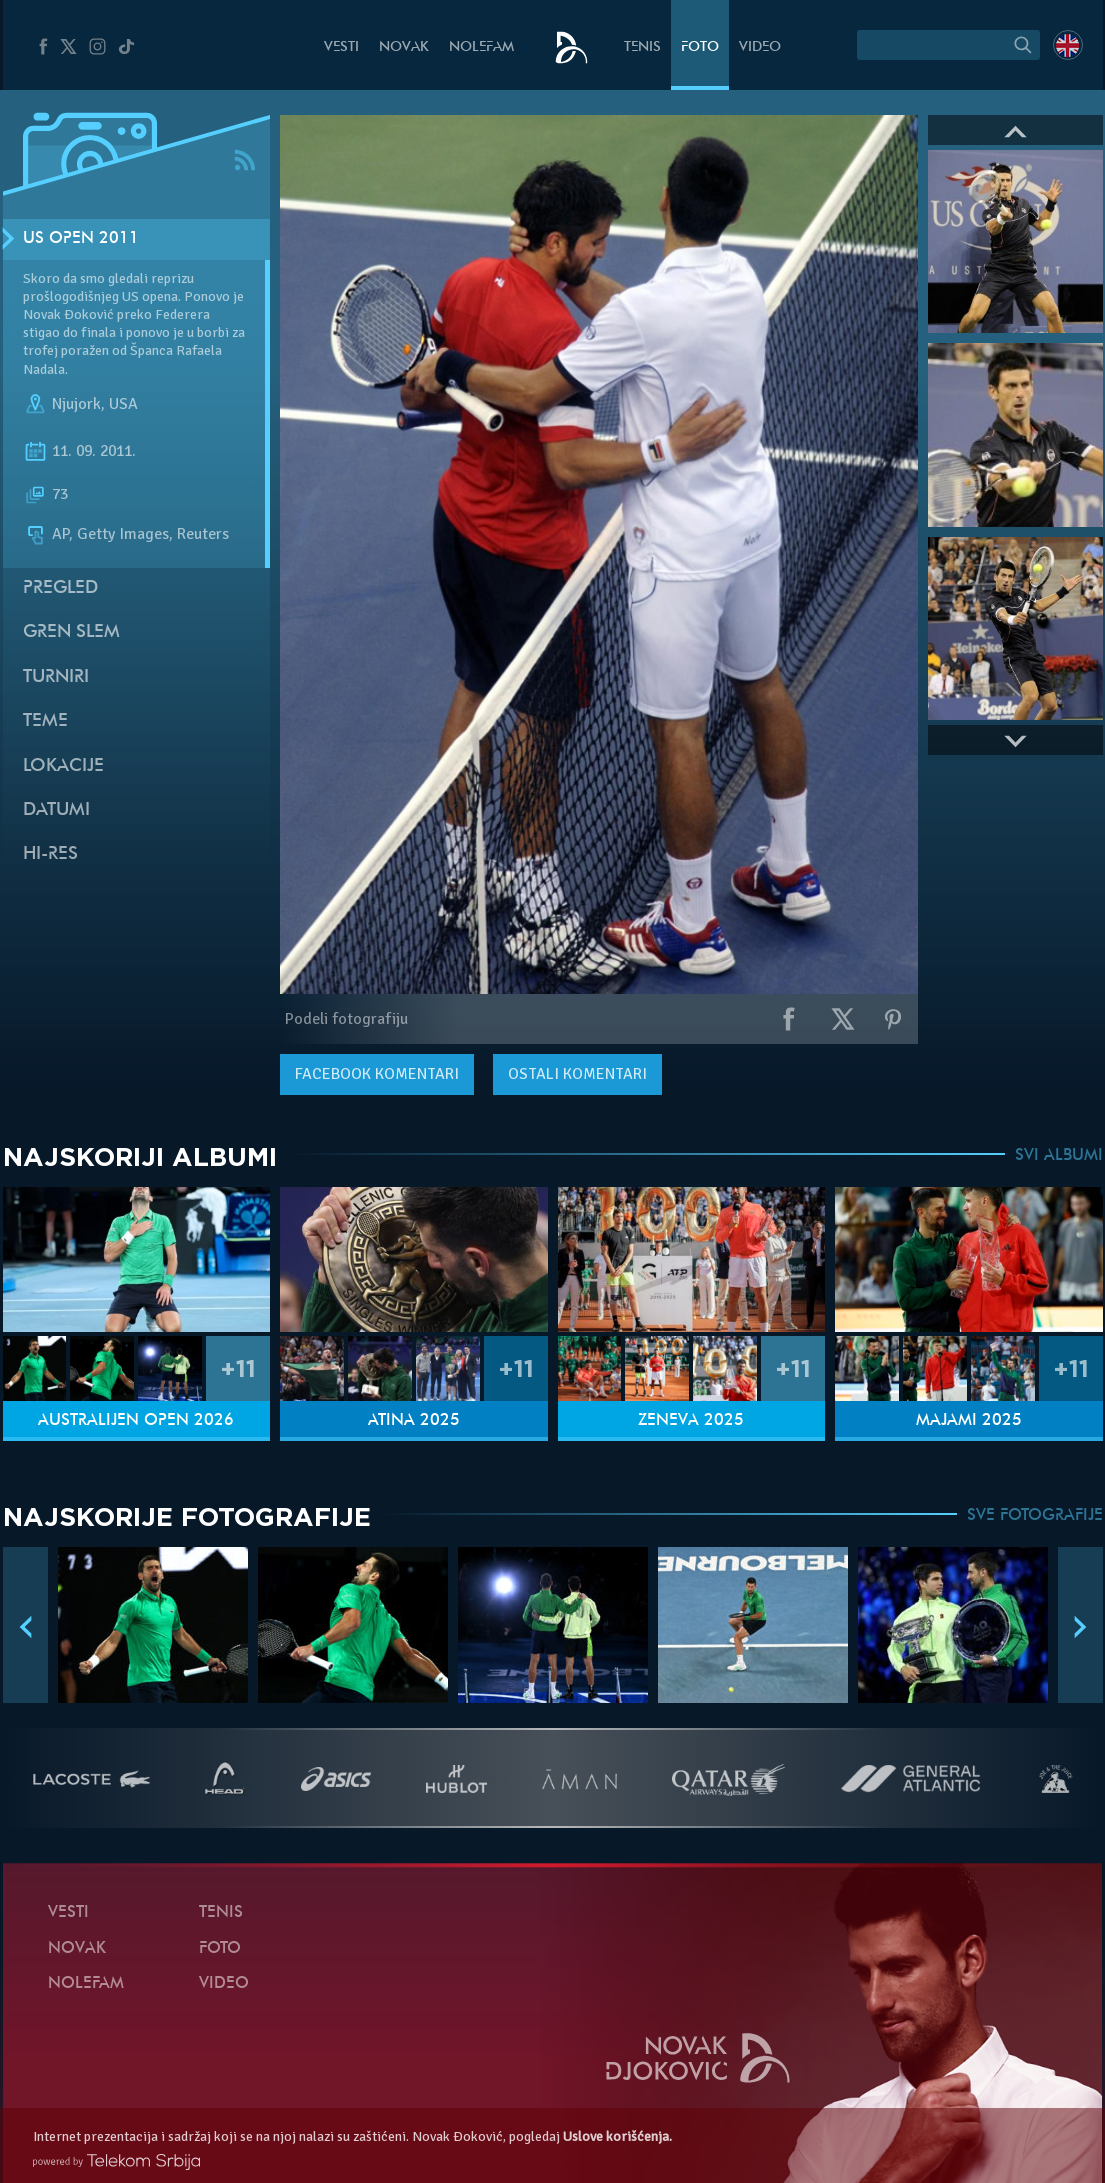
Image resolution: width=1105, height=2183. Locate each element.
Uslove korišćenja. (617, 2136)
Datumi (56, 810)
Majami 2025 (969, 1421)
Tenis (642, 47)
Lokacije (63, 766)
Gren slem (71, 632)
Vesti (341, 47)
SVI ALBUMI (1059, 1156)
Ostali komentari (577, 1074)
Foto (700, 47)
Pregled (60, 588)
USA (123, 404)
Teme (45, 721)
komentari (377, 1074)
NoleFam (481, 47)
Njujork (76, 404)
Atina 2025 (414, 1421)
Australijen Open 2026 (136, 1421)
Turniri (56, 677)
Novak (404, 47)
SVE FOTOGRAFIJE (1035, 1516)
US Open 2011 (81, 239)
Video (760, 47)
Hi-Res (50, 854)
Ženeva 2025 (691, 1421)
